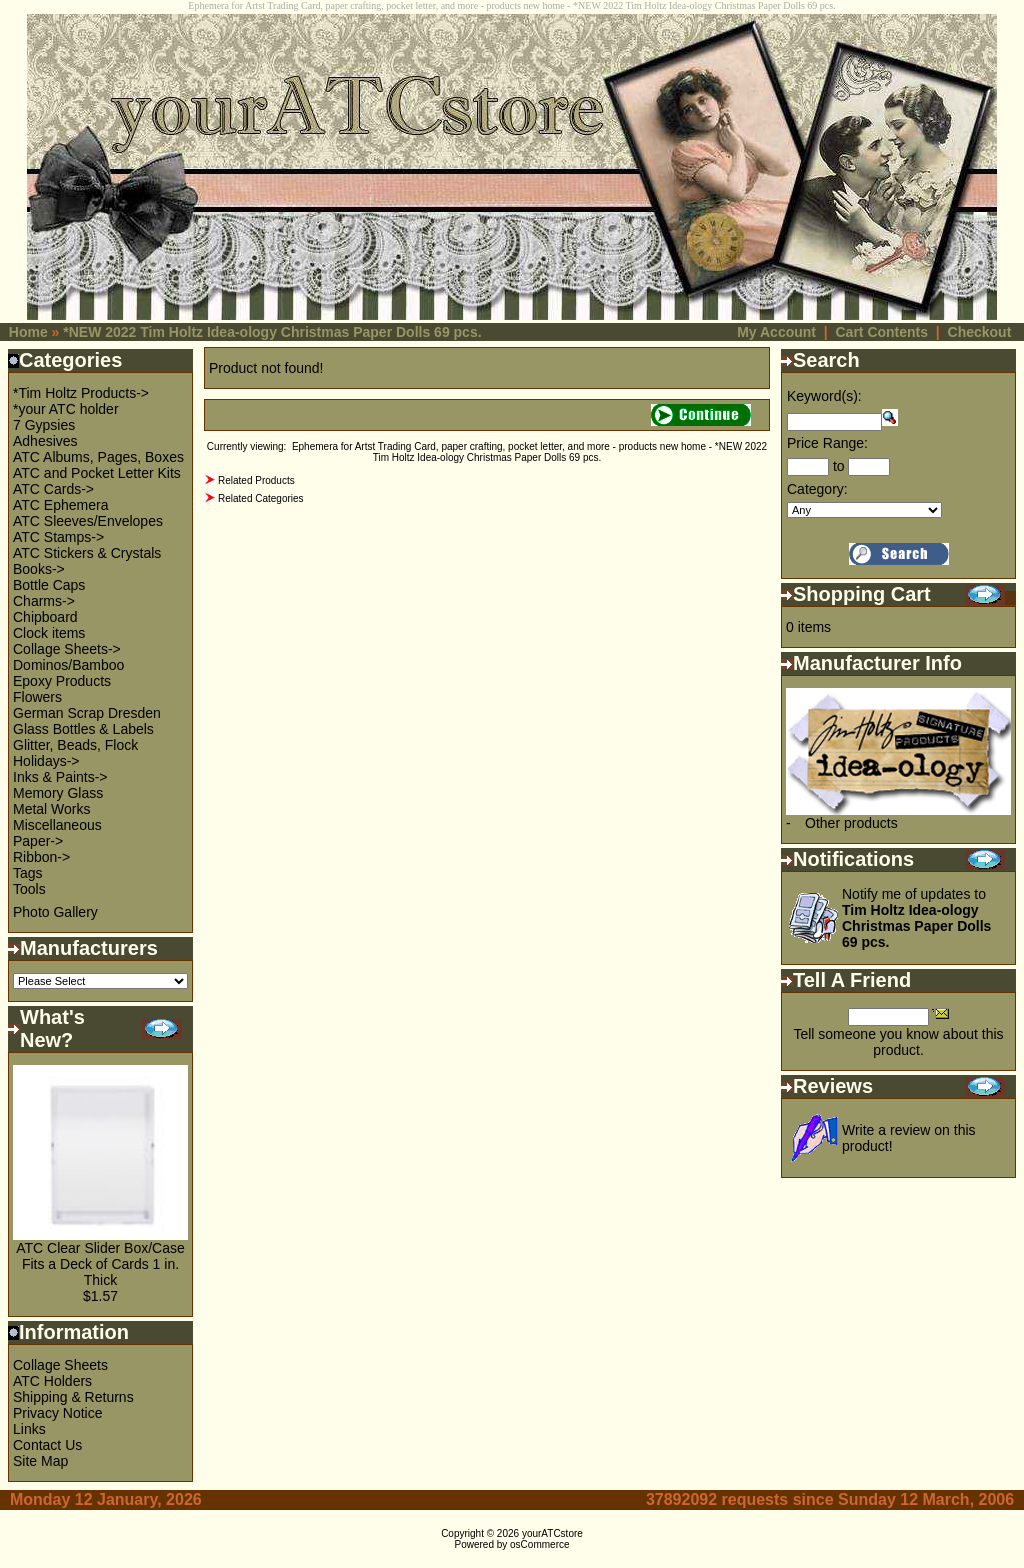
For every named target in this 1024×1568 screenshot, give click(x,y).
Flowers (37, 697)
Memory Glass (58, 793)
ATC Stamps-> (58, 537)
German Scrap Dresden (87, 713)
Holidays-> (46, 761)
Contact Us (47, 1445)
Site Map (40, 1461)
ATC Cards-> (53, 489)
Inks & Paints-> (60, 777)
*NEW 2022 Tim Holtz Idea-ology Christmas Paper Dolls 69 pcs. (272, 332)
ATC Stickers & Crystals (87, 553)
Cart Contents (881, 332)
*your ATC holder (66, 409)
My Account (776, 332)
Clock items (49, 633)
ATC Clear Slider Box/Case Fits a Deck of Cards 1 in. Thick (100, 1264)
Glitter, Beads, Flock (75, 745)
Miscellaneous (57, 825)
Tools (29, 889)
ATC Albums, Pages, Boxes (98, 457)
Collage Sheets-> (67, 649)
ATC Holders (52, 1381)
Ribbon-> (41, 857)
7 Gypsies (44, 425)
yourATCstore (552, 1533)
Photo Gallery (55, 912)
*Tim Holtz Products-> (81, 393)
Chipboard (45, 617)
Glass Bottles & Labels (83, 729)
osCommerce (539, 1544)
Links (29, 1429)
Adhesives (45, 441)
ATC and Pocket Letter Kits (97, 473)
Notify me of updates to (916, 918)
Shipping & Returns (73, 1397)
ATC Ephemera (60, 505)
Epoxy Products (62, 681)
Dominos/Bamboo (68, 665)
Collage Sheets (60, 1365)
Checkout (980, 332)
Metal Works (52, 809)
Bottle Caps (49, 585)
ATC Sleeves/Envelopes (88, 521)
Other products (851, 823)
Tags (28, 873)
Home (28, 332)
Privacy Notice (57, 1413)
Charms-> (44, 601)
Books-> (39, 569)
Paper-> (38, 841)
